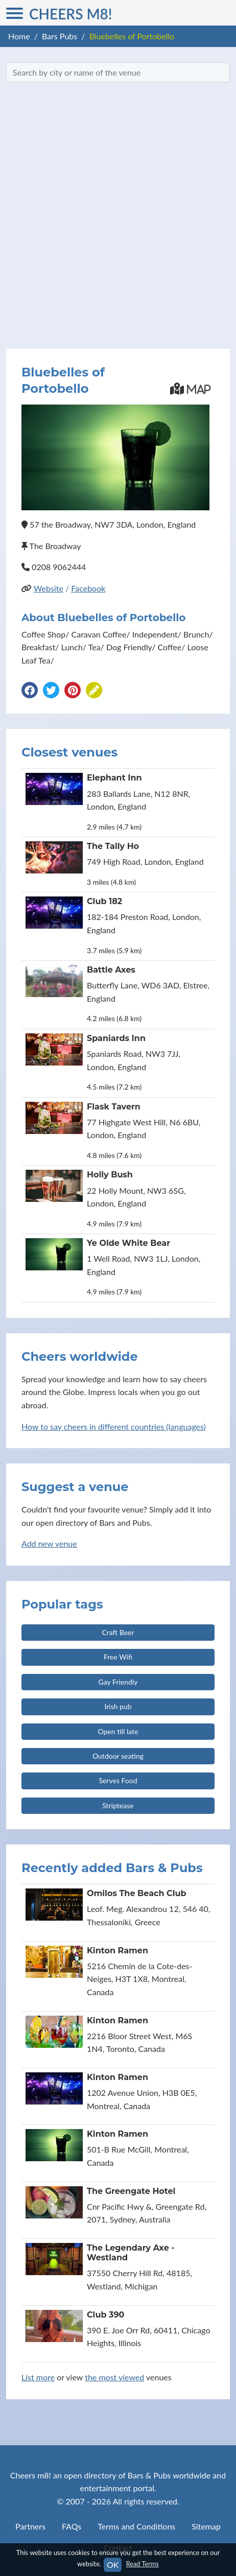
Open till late (118, 1731)
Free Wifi (118, 1656)
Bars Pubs (59, 36)
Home (19, 36)
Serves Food (118, 1780)
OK (113, 2564)
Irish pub (117, 1706)
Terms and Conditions (136, 2526)
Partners (30, 2526)
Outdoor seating (118, 1756)
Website (48, 588)
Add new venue (49, 1543)
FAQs (71, 2526)
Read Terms (142, 2564)
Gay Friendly (118, 1681)
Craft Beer (118, 1632)
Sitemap (206, 2526)
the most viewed (114, 2377)
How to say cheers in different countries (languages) (113, 1426)
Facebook (88, 588)
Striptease (117, 1805)
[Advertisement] (118, 216)
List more (38, 2377)
